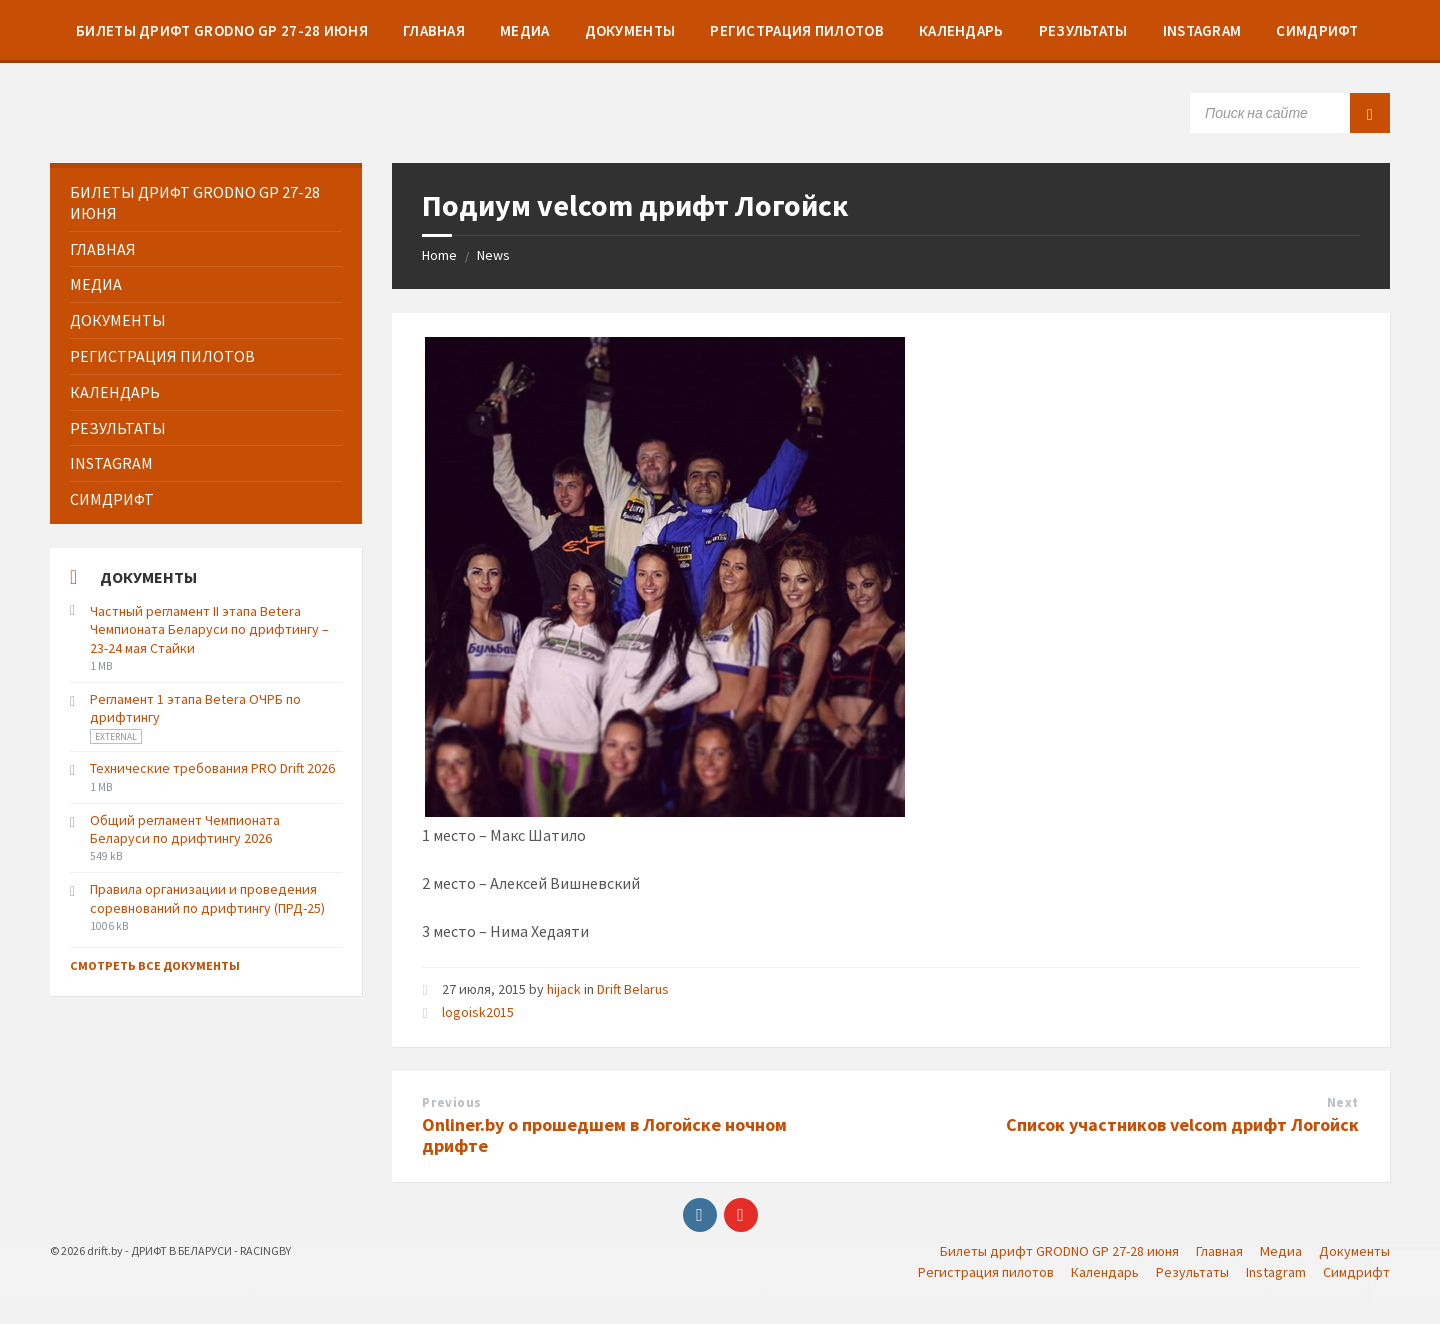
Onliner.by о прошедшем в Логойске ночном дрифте (604, 1135)
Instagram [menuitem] (1276, 1272)
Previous (451, 1102)
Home (439, 255)
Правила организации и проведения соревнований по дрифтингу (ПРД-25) (207, 898)
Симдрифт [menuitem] (1356, 1272)
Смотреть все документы (155, 965)
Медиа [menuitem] (1281, 1251)
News (493, 255)
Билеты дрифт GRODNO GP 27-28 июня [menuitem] (1059, 1251)
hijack (564, 989)
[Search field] (1290, 113)
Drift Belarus (633, 989)
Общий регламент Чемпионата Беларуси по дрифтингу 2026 (185, 829)
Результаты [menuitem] (1192, 1272)
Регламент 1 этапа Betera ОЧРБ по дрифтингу (195, 708)
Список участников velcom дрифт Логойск (1182, 1124)
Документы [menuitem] (1354, 1251)
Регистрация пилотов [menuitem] (986, 1272)
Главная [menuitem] (1219, 1251)
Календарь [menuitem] (1105, 1272)
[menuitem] (222, 30)
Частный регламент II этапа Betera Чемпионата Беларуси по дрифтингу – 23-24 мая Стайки (209, 629)
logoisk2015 (478, 1012)
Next (1343, 1102)
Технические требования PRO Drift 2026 (212, 768)
